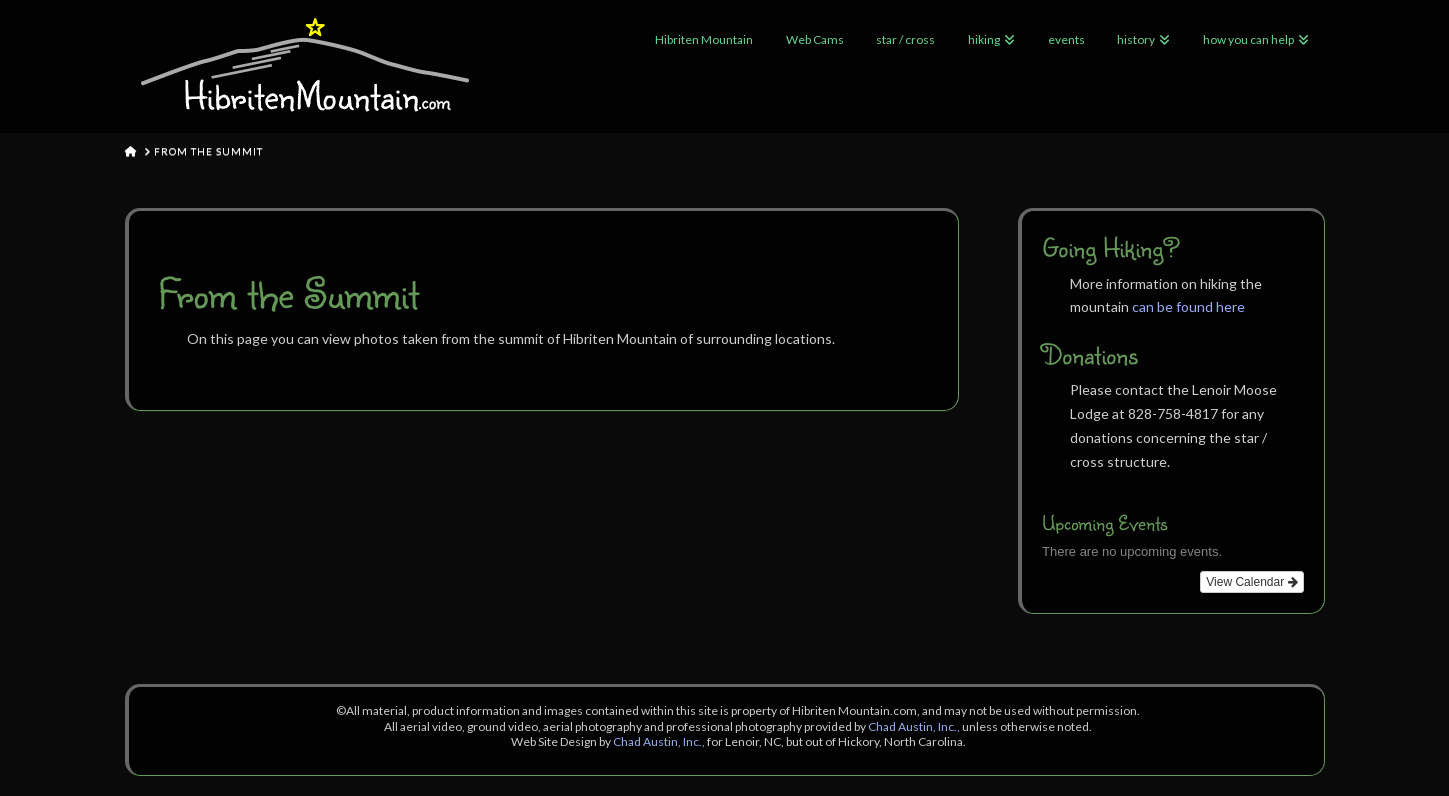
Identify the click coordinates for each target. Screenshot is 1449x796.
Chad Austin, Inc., (914, 726)
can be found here (1188, 306)
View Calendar (1251, 582)
